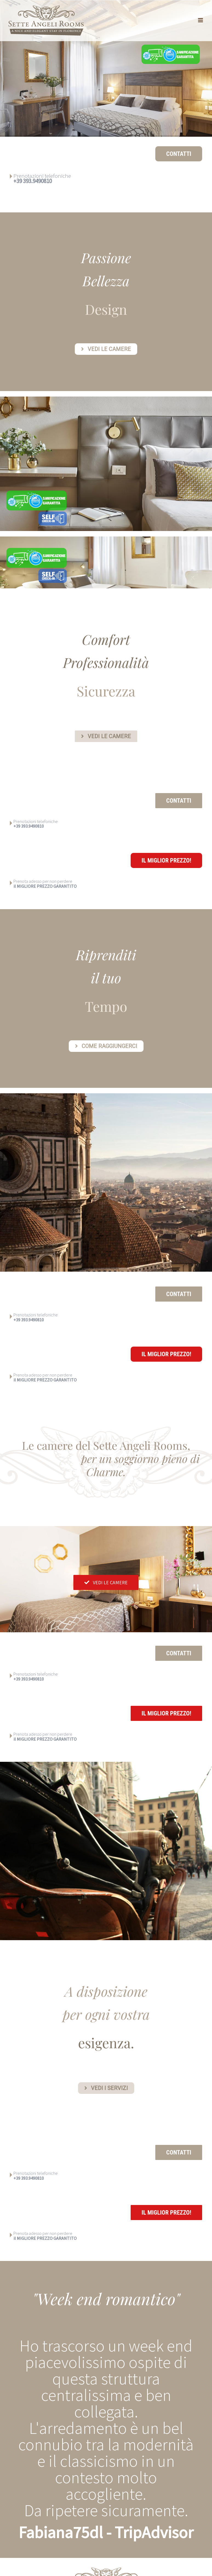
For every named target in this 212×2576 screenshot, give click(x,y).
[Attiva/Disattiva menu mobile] (201, 20)
